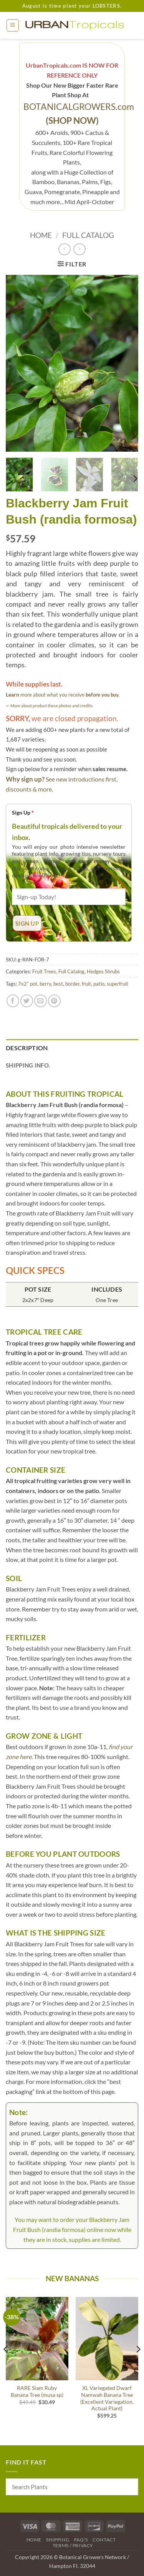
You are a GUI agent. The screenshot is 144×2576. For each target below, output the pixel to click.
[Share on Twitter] (26, 1000)
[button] (13, 25)
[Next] (134, 478)
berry (45, 984)
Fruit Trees (44, 971)
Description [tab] (27, 1047)
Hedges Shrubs (103, 971)
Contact (104, 2540)
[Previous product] (79, 249)
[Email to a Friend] (40, 1000)
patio (98, 984)
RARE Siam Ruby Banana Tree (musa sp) (37, 2391)
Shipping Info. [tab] (28, 1065)
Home (41, 235)
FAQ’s (81, 2540)
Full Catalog (88, 235)
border (72, 984)
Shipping (57, 2540)
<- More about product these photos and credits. (49, 705)
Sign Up (23, 812)
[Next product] (64, 249)
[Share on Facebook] (13, 1000)
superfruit (117, 984)
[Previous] (6, 2364)
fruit (86, 984)
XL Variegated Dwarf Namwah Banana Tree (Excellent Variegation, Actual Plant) (107, 2398)
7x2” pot (27, 984)
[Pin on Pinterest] (54, 1000)
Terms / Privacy (73, 2545)
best (58, 984)
